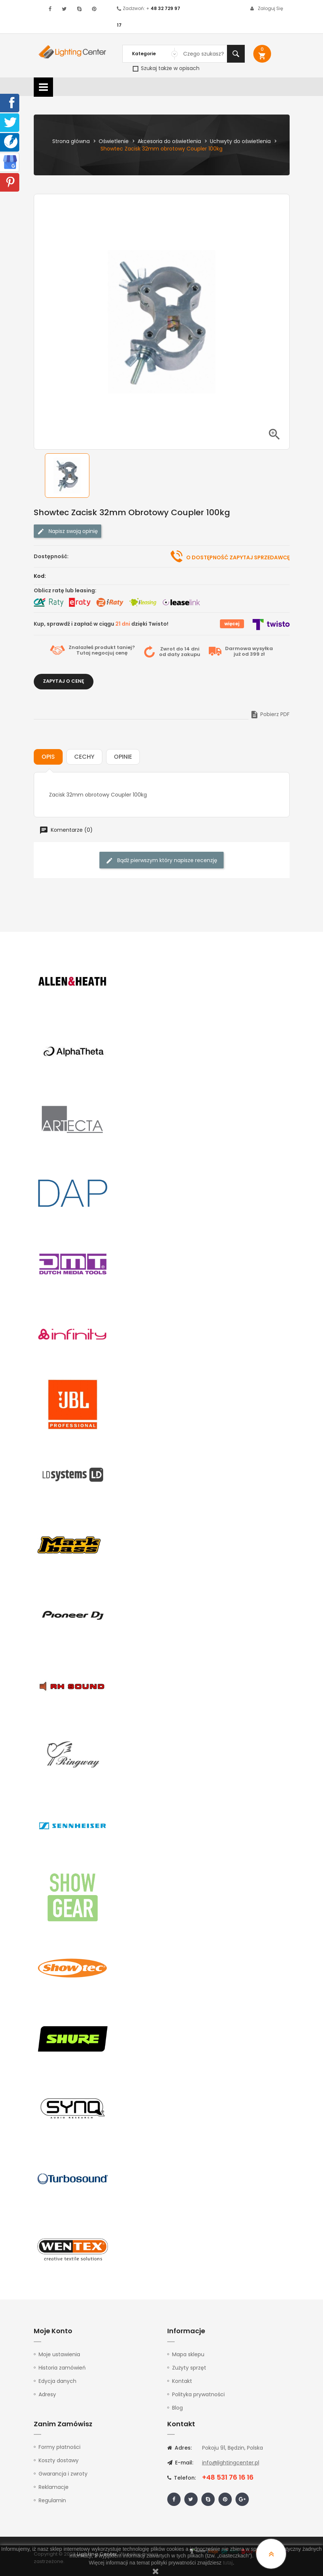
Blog (177, 2407)
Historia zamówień (62, 2367)
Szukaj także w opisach (166, 68)
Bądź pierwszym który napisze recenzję (161, 860)
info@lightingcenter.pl (230, 2462)
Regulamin (52, 2500)
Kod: (40, 576)
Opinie (123, 756)
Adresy (47, 2394)
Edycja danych (57, 2381)
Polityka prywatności (198, 2394)
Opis (48, 756)
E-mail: (180, 2462)
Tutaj (83, 652)
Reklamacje (54, 2487)
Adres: (179, 2447)
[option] (72, 475)
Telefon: (181, 2477)
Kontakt (182, 2381)
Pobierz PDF (270, 714)
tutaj (228, 2563)
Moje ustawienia (59, 2354)
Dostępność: (51, 556)
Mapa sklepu (188, 2354)
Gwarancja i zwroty (63, 2473)
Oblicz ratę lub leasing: (65, 590)
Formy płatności (59, 2447)
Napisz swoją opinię (67, 531)
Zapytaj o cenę (63, 681)
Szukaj (236, 54)
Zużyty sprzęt (189, 2367)
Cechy (84, 756)
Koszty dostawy (59, 2460)
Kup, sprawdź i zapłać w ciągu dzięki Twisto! (101, 624)
